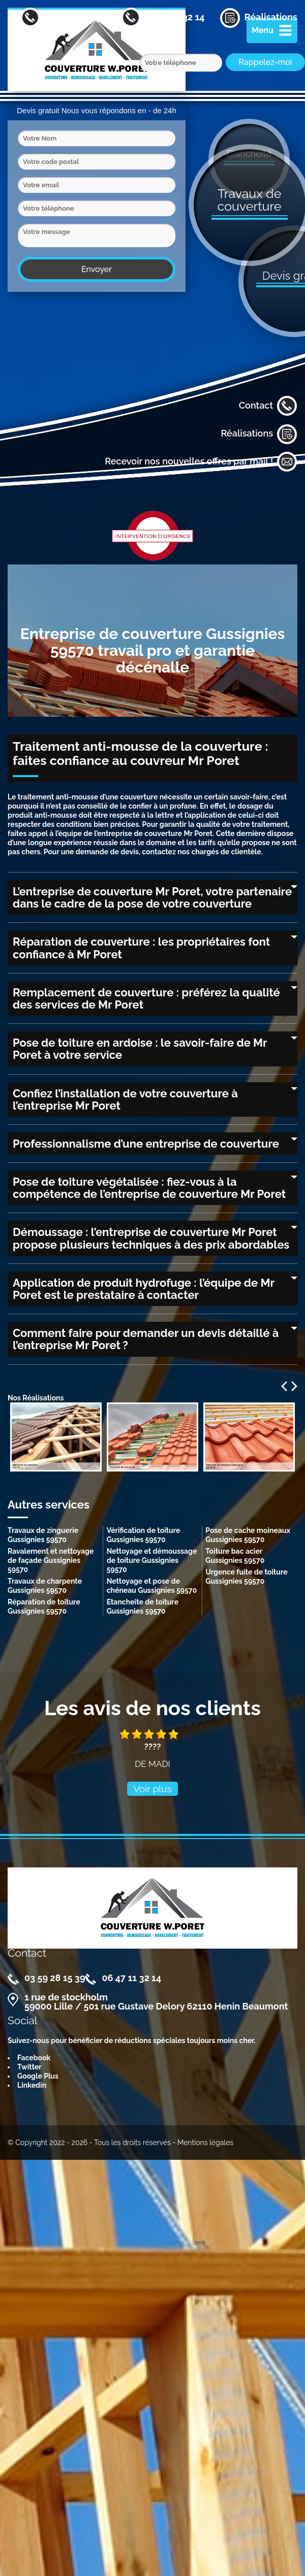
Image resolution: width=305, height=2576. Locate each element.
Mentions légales (205, 2142)
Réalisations (259, 434)
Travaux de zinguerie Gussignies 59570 (43, 1535)
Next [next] (294, 1386)
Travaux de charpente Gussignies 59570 (45, 1585)
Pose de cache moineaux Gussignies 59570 (247, 1535)
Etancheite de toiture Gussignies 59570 (142, 1606)
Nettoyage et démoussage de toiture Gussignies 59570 (152, 1560)
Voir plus (152, 1788)
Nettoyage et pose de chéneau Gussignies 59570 (152, 1585)
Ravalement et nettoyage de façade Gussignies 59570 (51, 1560)
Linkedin (31, 2085)
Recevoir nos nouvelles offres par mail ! (201, 462)
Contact (268, 406)
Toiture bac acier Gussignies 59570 (234, 1555)
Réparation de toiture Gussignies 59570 (44, 1606)
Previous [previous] (284, 1386)
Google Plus (37, 2076)
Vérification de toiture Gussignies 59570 (143, 1535)
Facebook (33, 2058)
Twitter (29, 2067)
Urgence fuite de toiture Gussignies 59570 (246, 1576)
